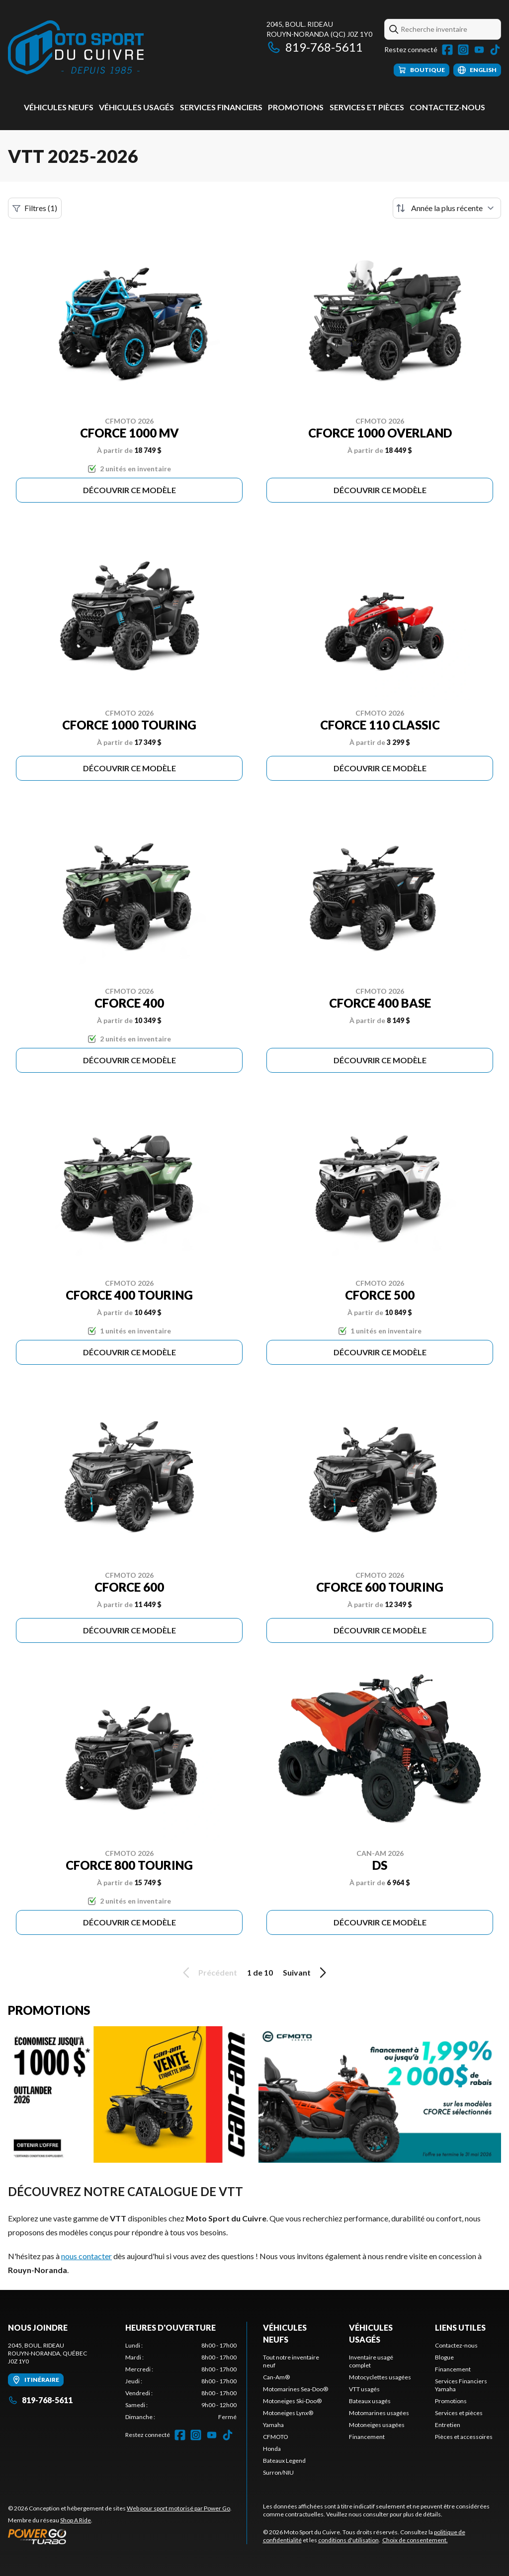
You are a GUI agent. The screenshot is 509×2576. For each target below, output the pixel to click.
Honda (272, 2448)
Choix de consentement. (415, 2540)
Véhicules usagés (136, 107)
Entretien (447, 2425)
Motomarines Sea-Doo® (295, 2389)
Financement (367, 2436)
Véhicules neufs (58, 107)
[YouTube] (479, 50)
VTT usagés (364, 2389)
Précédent (208, 1973)
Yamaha (273, 2425)
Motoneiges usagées (377, 2425)
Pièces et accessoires (464, 2436)
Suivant (306, 1973)
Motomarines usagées (379, 2413)
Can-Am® (276, 2377)
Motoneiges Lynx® (288, 2413)
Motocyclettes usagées (380, 2377)
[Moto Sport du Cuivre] (76, 47)
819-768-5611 (314, 47)
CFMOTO (275, 2436)
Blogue (444, 2357)
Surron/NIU (278, 2472)
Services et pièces (367, 107)
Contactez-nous (447, 107)
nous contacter (86, 2256)
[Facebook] (447, 50)
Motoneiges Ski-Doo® (292, 2401)
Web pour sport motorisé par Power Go (178, 2508)
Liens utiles (460, 2327)
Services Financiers (221, 107)
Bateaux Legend (284, 2460)
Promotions (296, 107)
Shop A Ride (75, 2520)
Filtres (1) (34, 208)
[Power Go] (120, 2536)
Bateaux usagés (370, 2401)
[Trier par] (447, 208)
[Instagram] (463, 50)
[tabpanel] (181, 2381)
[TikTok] (495, 50)
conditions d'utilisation (348, 2540)
